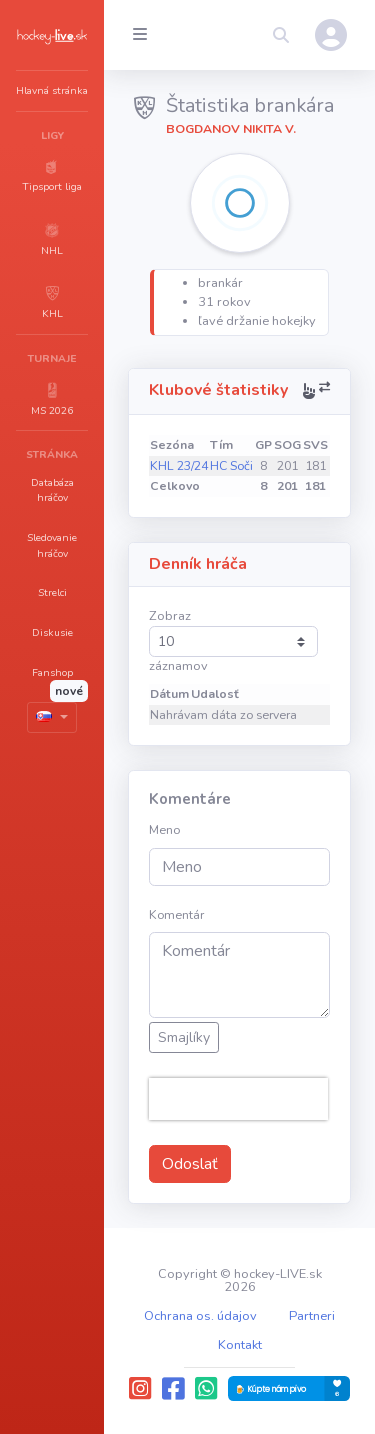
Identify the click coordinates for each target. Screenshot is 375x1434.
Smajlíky (184, 1037)
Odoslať (190, 1164)
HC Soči (231, 466)
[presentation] (238, 1099)
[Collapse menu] (140, 35)
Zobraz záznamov (233, 641)
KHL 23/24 (179, 466)
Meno (164, 830)
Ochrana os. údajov (200, 1316)
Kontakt (240, 1345)
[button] (52, 175)
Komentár (176, 915)
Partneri (312, 1316)
